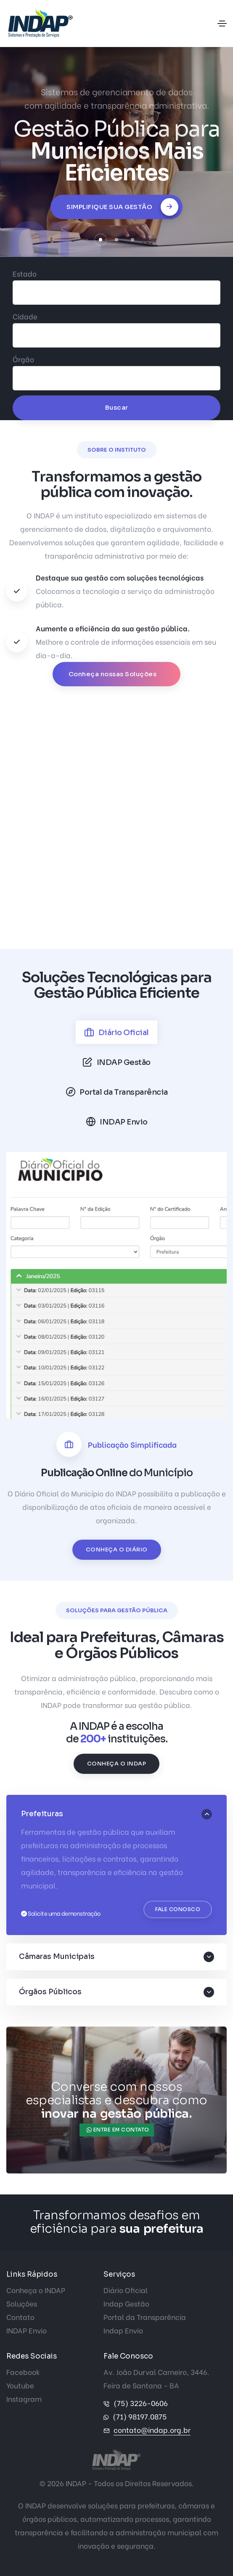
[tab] (116, 1032)
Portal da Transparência (144, 2317)
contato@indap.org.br (152, 2429)
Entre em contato (118, 2130)
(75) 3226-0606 (141, 2403)
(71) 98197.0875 (140, 2416)
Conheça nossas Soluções (113, 674)
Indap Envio (123, 2330)
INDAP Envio (26, 2330)
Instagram (24, 2398)
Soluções (21, 2303)
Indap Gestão (126, 2303)
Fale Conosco (177, 1909)
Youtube (20, 2385)
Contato (20, 2317)
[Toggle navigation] (222, 23)
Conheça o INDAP (116, 1763)
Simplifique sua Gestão (122, 207)
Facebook (23, 2372)
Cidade (25, 316)
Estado (25, 273)
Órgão (23, 359)
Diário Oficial (125, 2290)
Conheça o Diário (117, 1549)
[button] (100, 239)
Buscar (116, 407)
